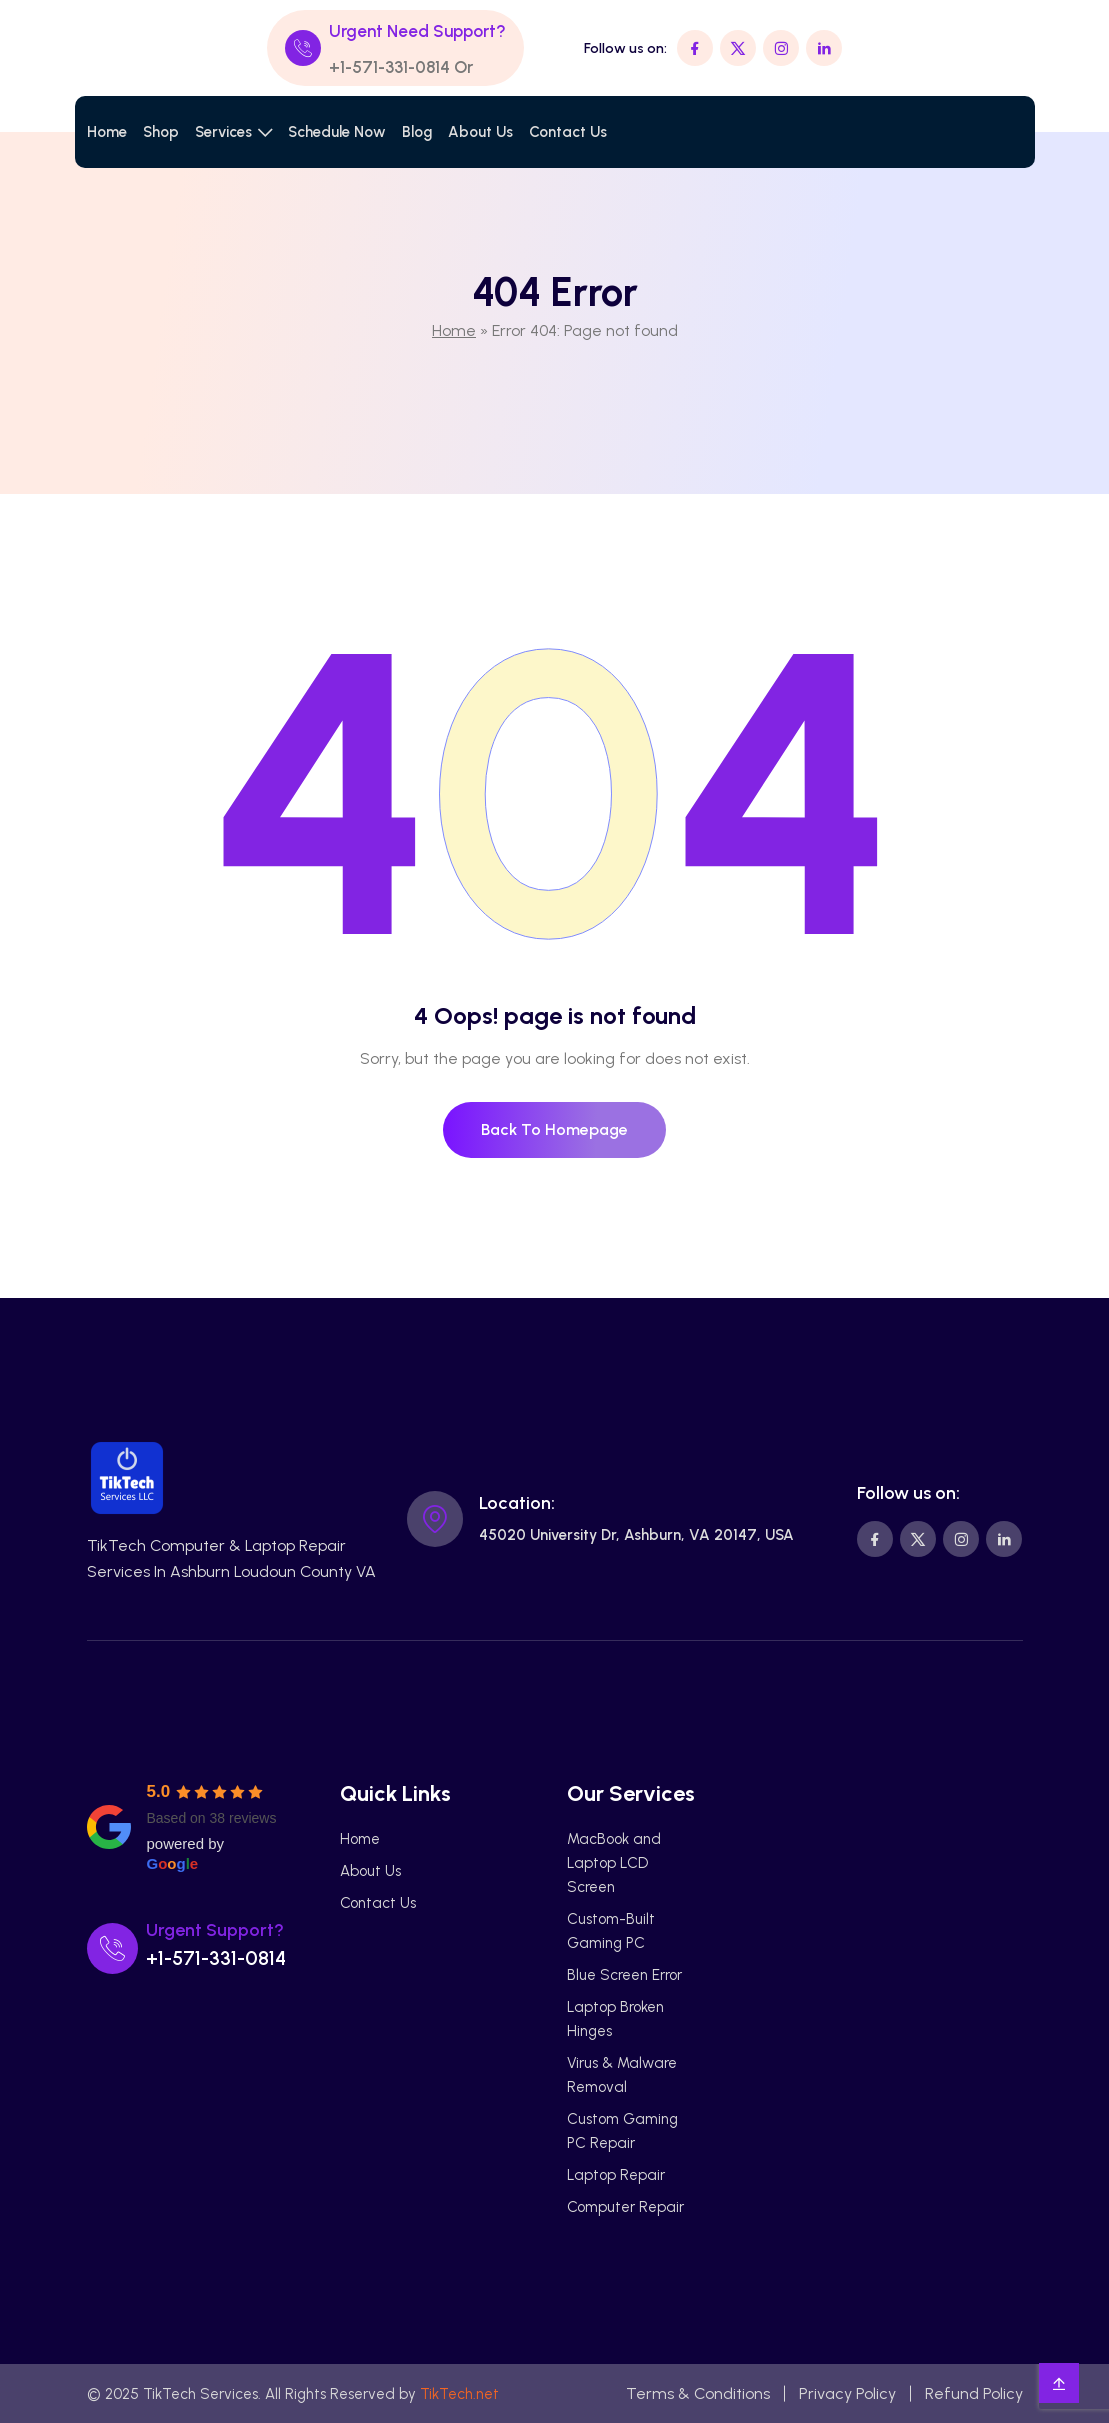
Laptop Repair (616, 2175)
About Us (480, 132)
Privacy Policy (847, 2393)
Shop (161, 132)
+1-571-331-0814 (389, 67)
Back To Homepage (554, 1129)
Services (223, 132)
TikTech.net (459, 2394)
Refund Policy (974, 2393)
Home (107, 132)
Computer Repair (625, 2207)
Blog (417, 132)
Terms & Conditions (698, 2393)
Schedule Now (337, 132)
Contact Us (568, 132)
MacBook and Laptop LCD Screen (614, 1863)
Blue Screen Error (624, 1975)
